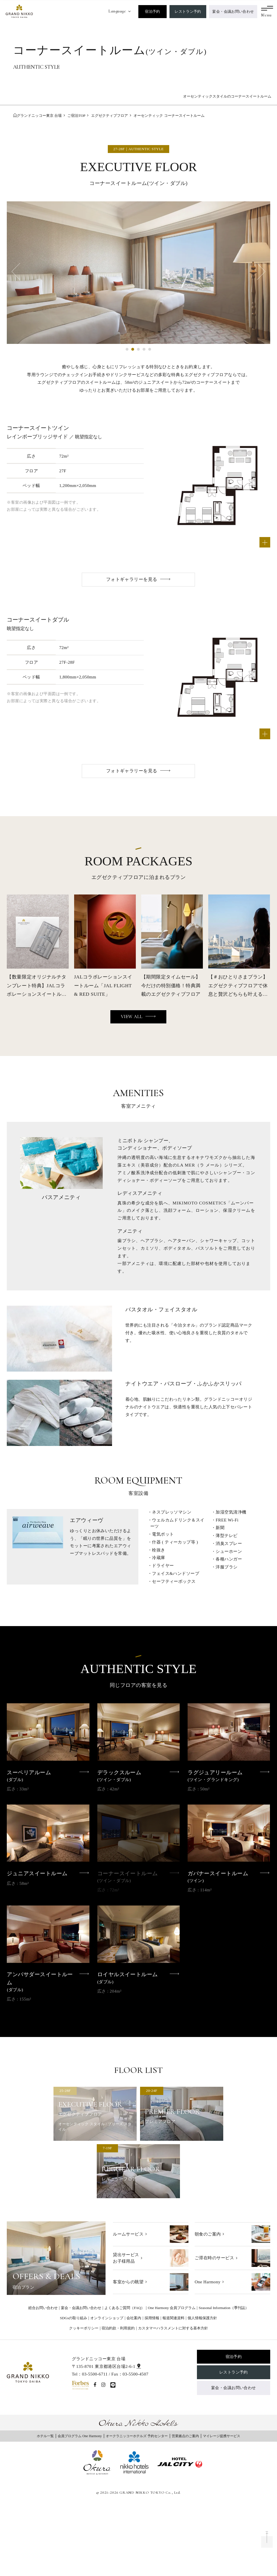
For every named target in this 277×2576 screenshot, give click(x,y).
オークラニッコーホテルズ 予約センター (137, 2436)
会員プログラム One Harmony (80, 2436)
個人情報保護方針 (202, 2318)
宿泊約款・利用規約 (118, 2328)
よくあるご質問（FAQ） (124, 2308)
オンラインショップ (106, 2318)
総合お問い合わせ (43, 2308)
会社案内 (133, 2318)
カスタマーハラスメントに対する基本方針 (173, 2328)
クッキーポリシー (83, 2328)
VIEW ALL (132, 1016)
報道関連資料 (173, 2318)
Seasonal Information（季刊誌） (224, 2308)
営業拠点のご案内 (185, 2436)
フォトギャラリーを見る (131, 579)
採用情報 (152, 2318)
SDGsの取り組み (73, 2318)
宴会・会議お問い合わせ (233, 11)
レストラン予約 (188, 11)
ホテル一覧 (45, 2436)
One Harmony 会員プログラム (172, 2308)
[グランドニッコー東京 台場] (19, 10)
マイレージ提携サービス (221, 2436)
